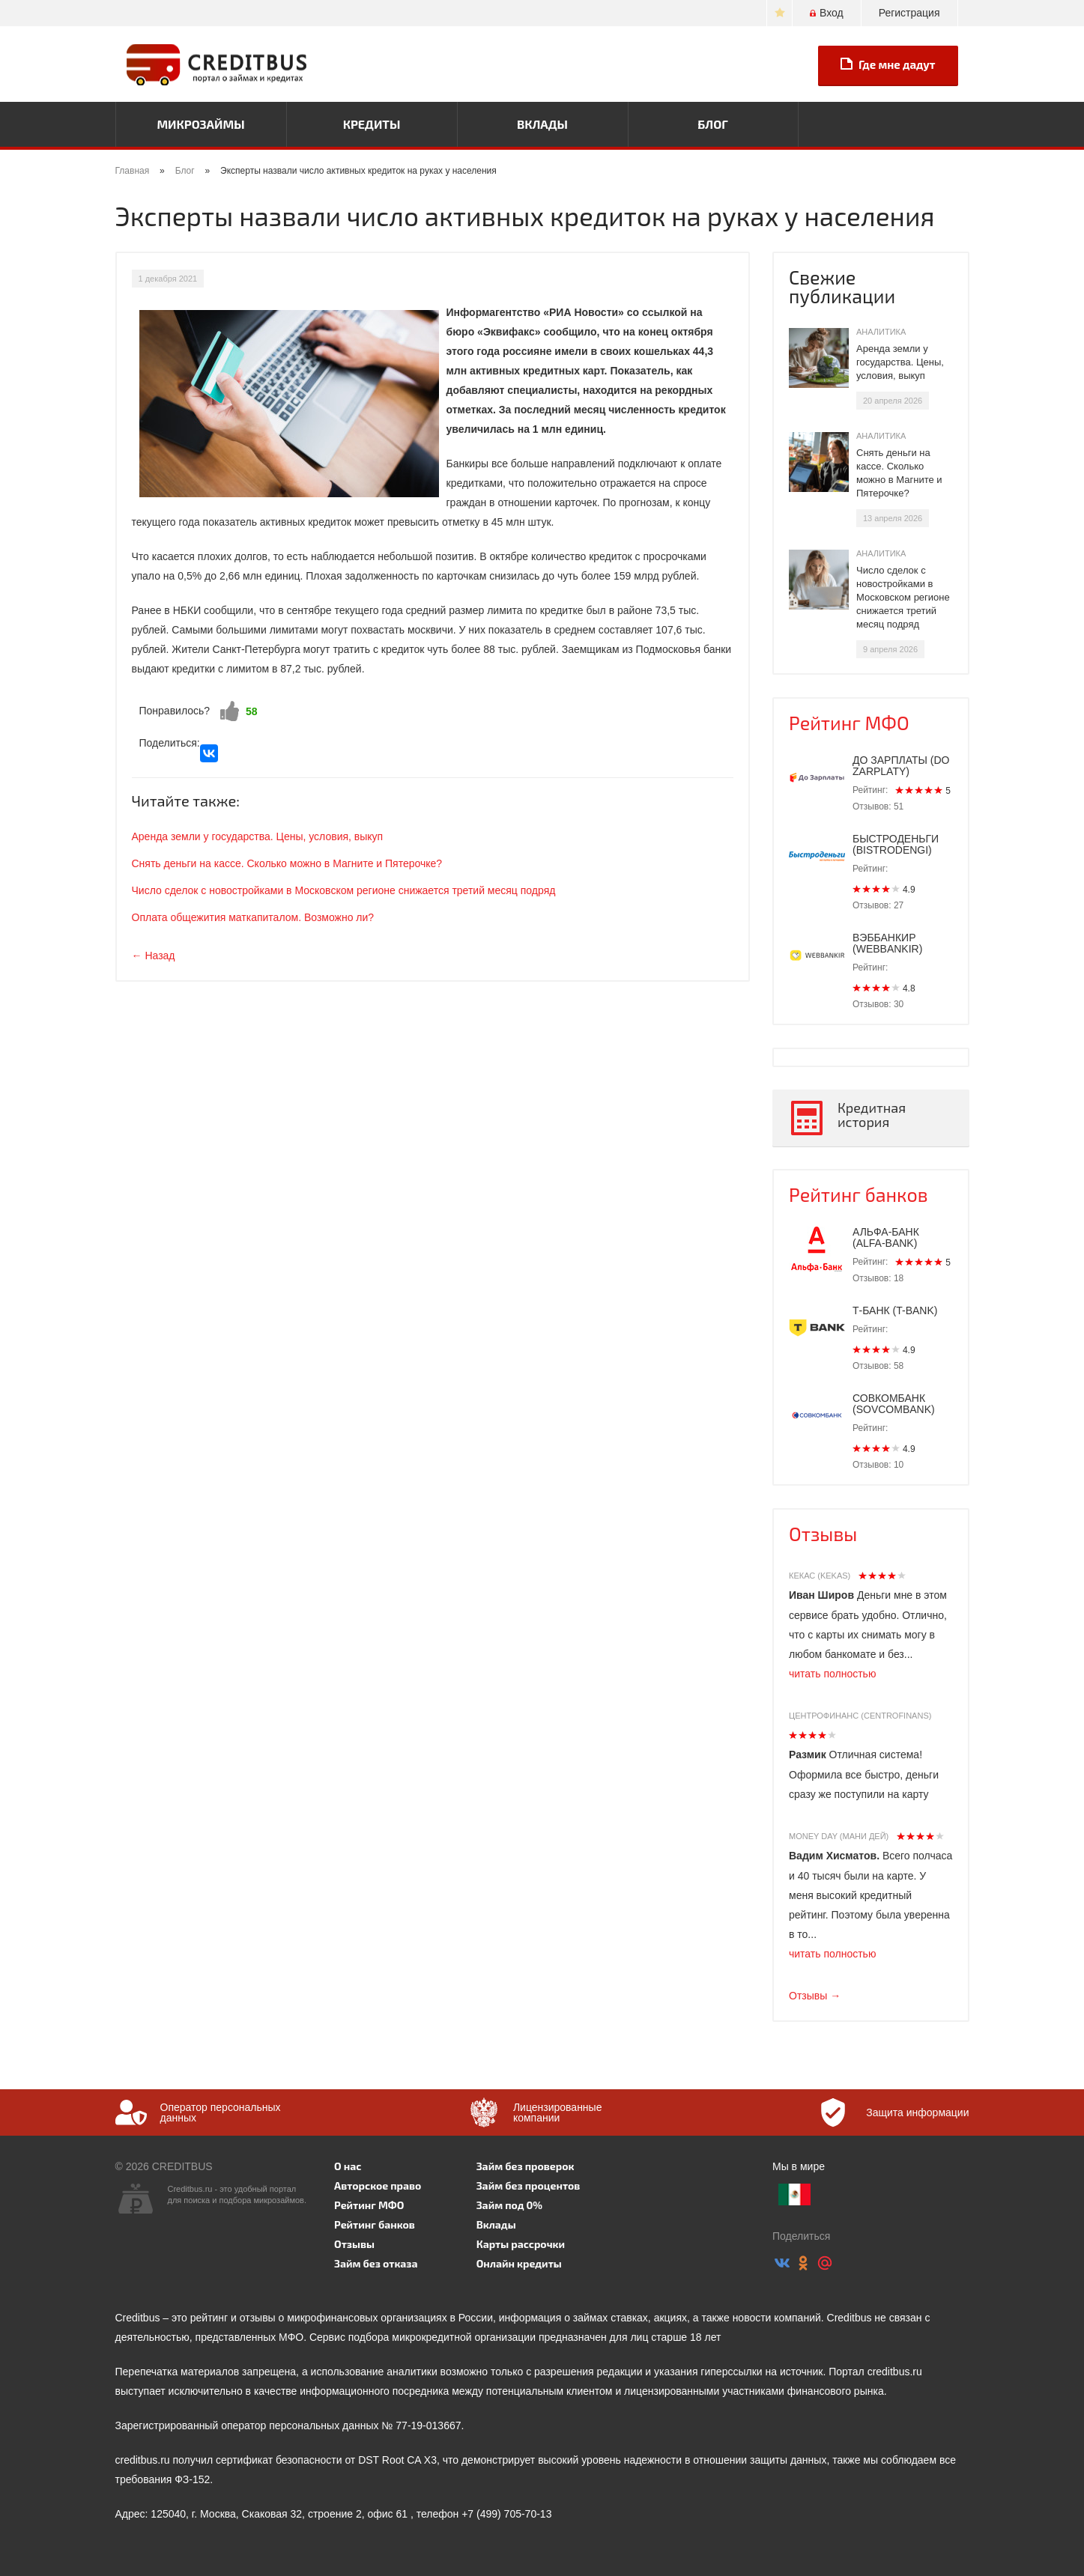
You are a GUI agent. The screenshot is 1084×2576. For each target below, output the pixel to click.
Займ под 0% (509, 2205)
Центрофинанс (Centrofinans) (860, 1715)
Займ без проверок (525, 2166)
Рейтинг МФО (849, 722)
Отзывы (823, 1533)
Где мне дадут (888, 64)
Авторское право (377, 2185)
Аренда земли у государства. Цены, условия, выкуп (258, 836)
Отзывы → (815, 1996)
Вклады (542, 124)
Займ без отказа (376, 2263)
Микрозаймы (200, 124)
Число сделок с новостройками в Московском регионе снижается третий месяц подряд (344, 890)
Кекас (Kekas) (819, 1575)
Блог (712, 124)
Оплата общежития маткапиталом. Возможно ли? (253, 917)
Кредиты (372, 124)
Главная (132, 170)
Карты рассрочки (520, 2244)
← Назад (153, 956)
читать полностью (832, 1674)
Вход (827, 13)
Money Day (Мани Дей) (838, 1836)
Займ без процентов (528, 2185)
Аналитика (881, 331)
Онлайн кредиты (519, 2263)
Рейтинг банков (858, 1194)
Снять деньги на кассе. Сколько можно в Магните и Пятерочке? (287, 863)
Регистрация (909, 13)
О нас (347, 2166)
